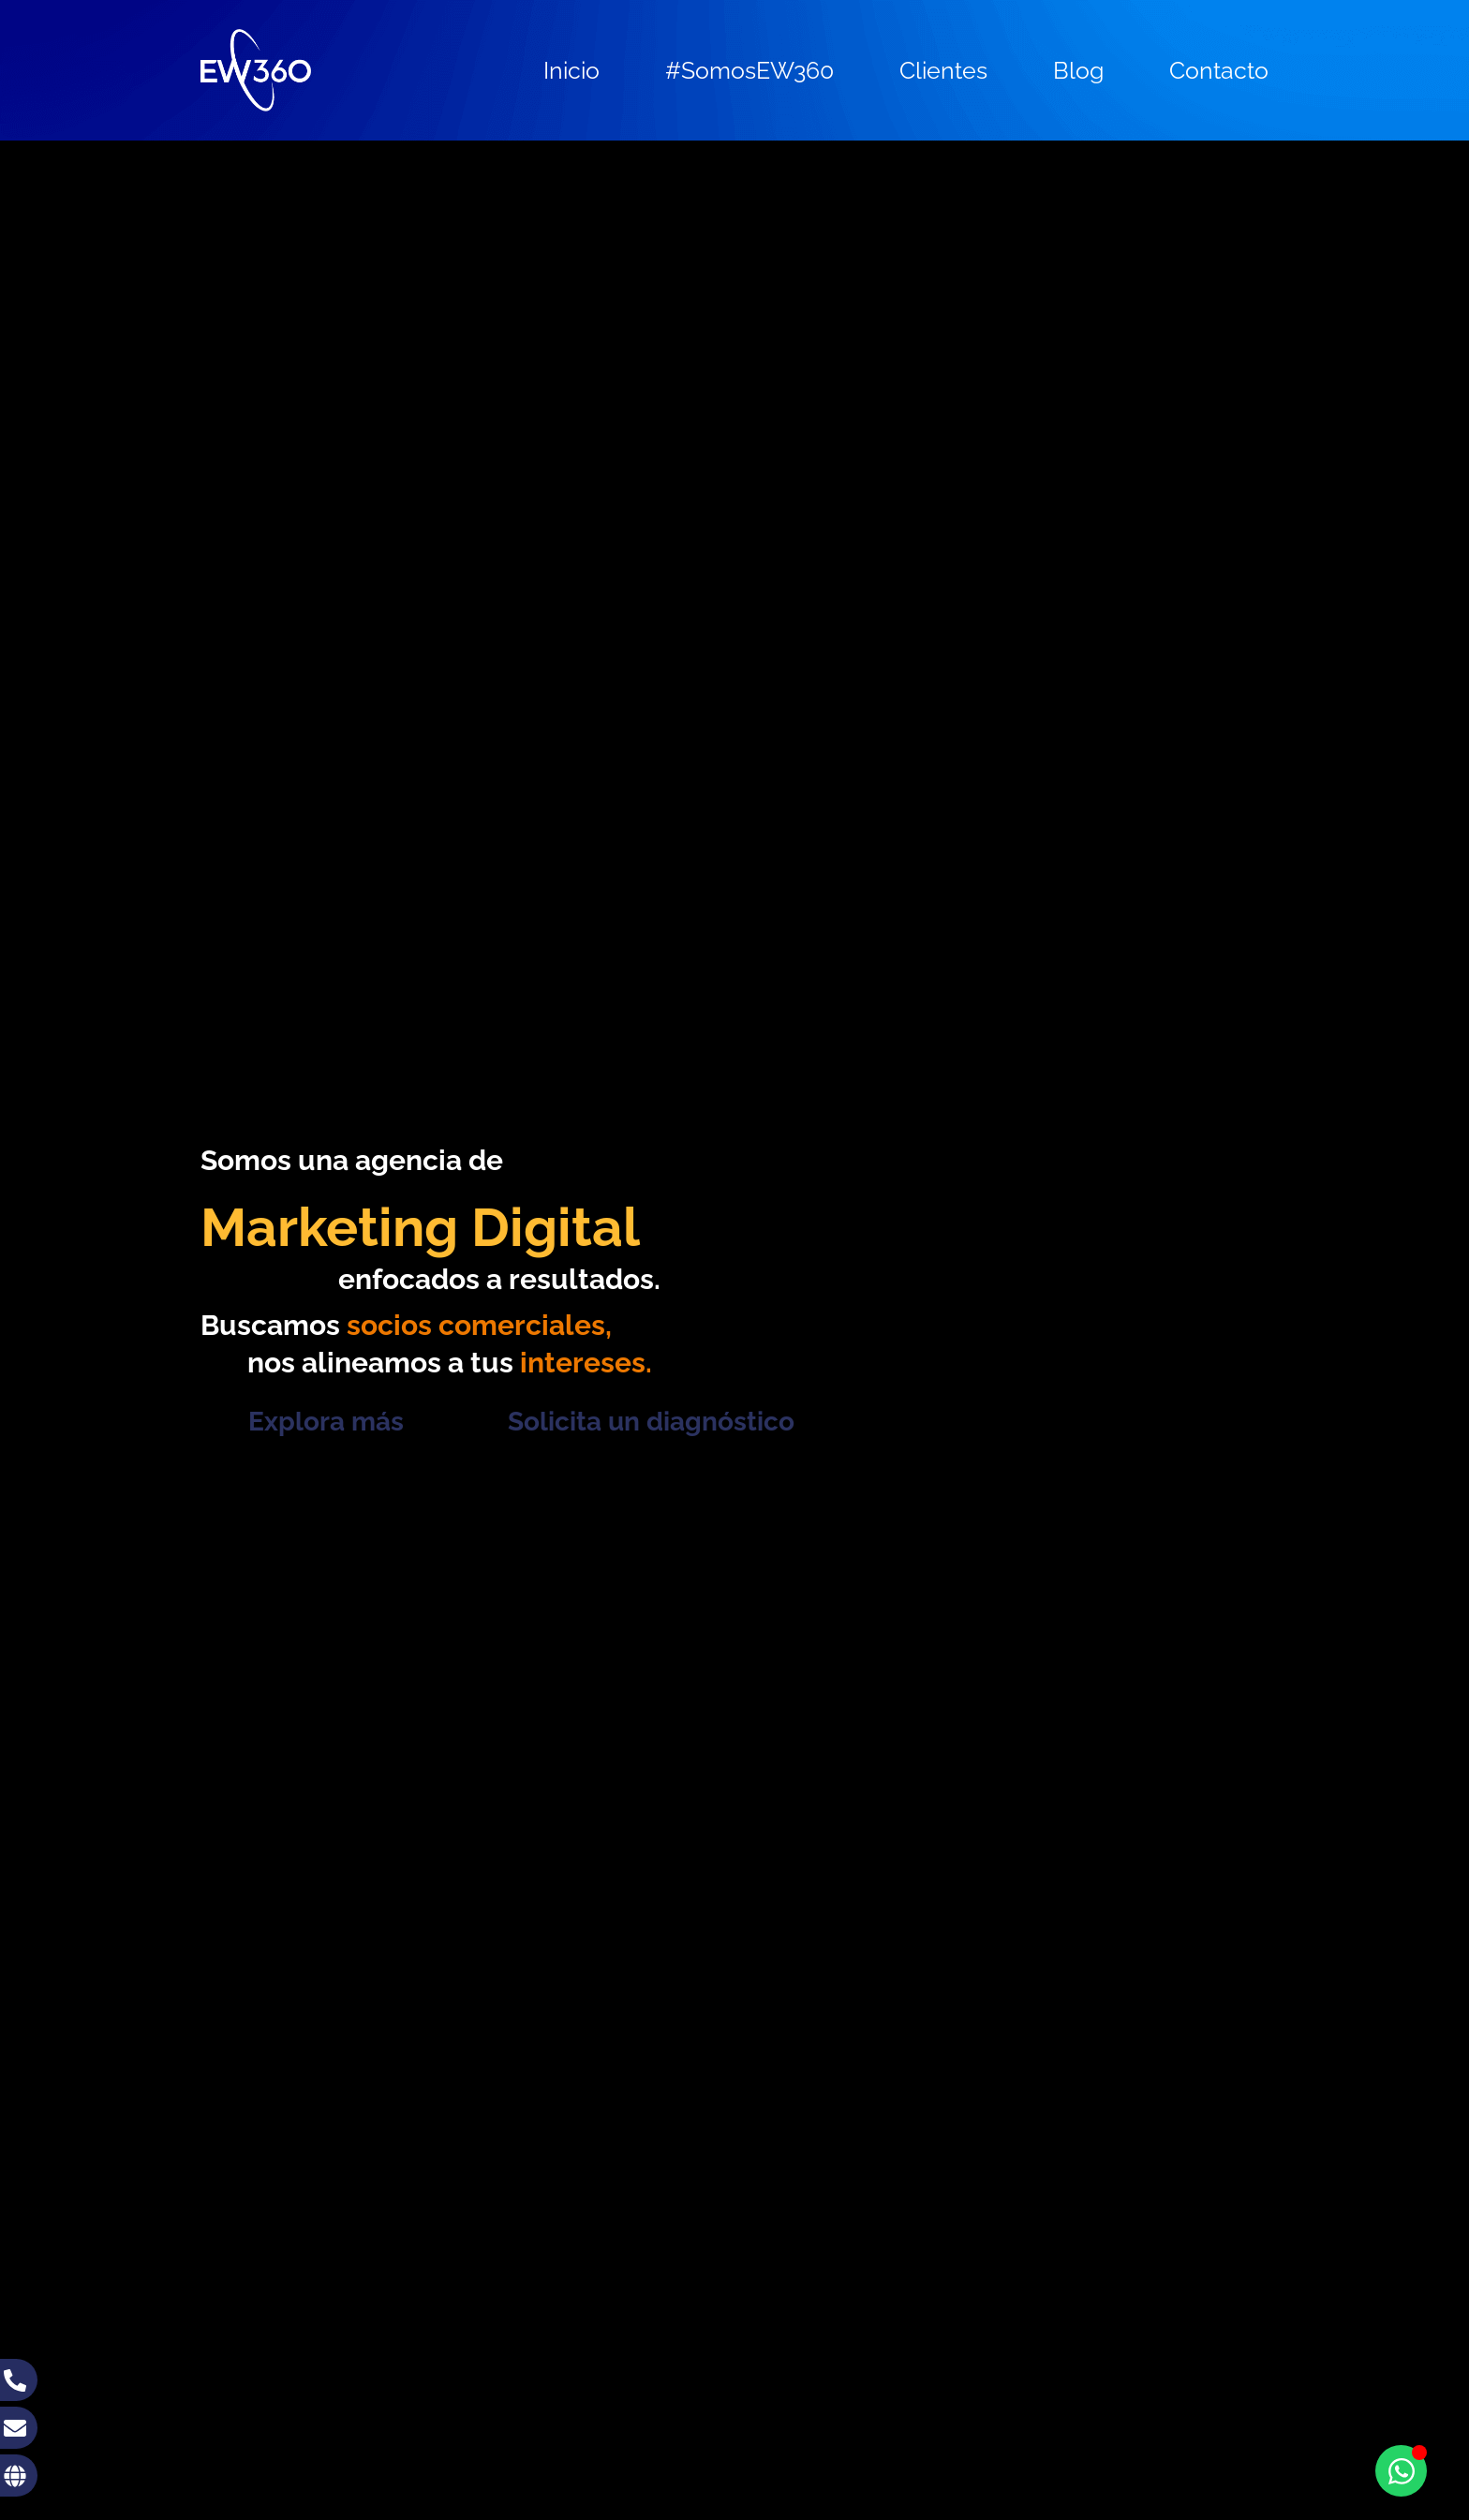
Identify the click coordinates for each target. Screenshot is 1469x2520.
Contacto (1219, 70)
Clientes (943, 70)
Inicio (571, 70)
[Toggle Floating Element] (1401, 2471)
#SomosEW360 (749, 70)
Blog (1078, 70)
